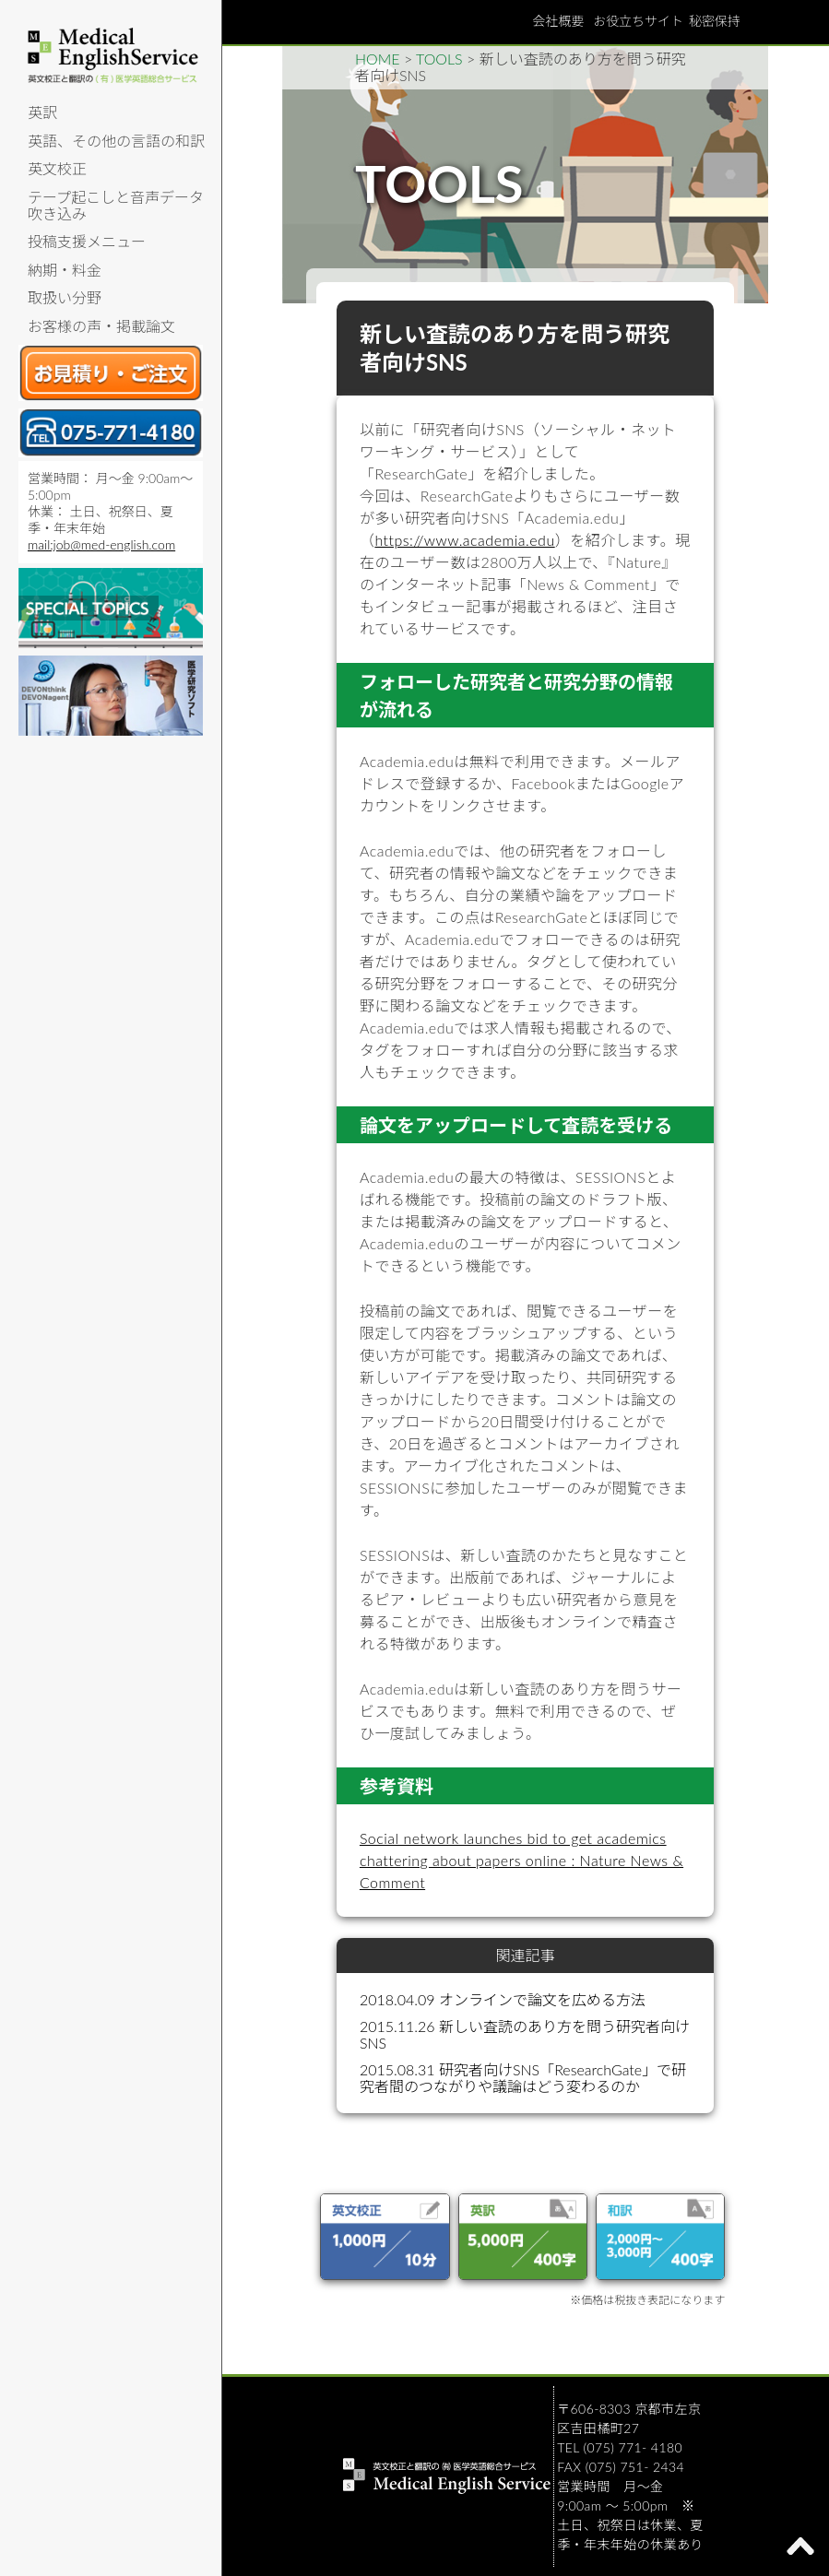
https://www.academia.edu (464, 540)
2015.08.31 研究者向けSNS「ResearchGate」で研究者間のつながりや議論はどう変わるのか (523, 2078)
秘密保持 (714, 21)
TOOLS (439, 58)
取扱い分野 (64, 297)
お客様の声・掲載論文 (101, 326)
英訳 (42, 112)
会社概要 (558, 21)
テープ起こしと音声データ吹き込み (116, 205)
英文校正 (57, 168)
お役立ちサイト (638, 21)
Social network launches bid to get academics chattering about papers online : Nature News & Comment (521, 1860)
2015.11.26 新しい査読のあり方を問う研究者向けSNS (525, 2034)
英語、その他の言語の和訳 (116, 140)
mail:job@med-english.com (101, 544)
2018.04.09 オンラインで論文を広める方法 (502, 1999)
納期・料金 (64, 269)
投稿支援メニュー (87, 241)
